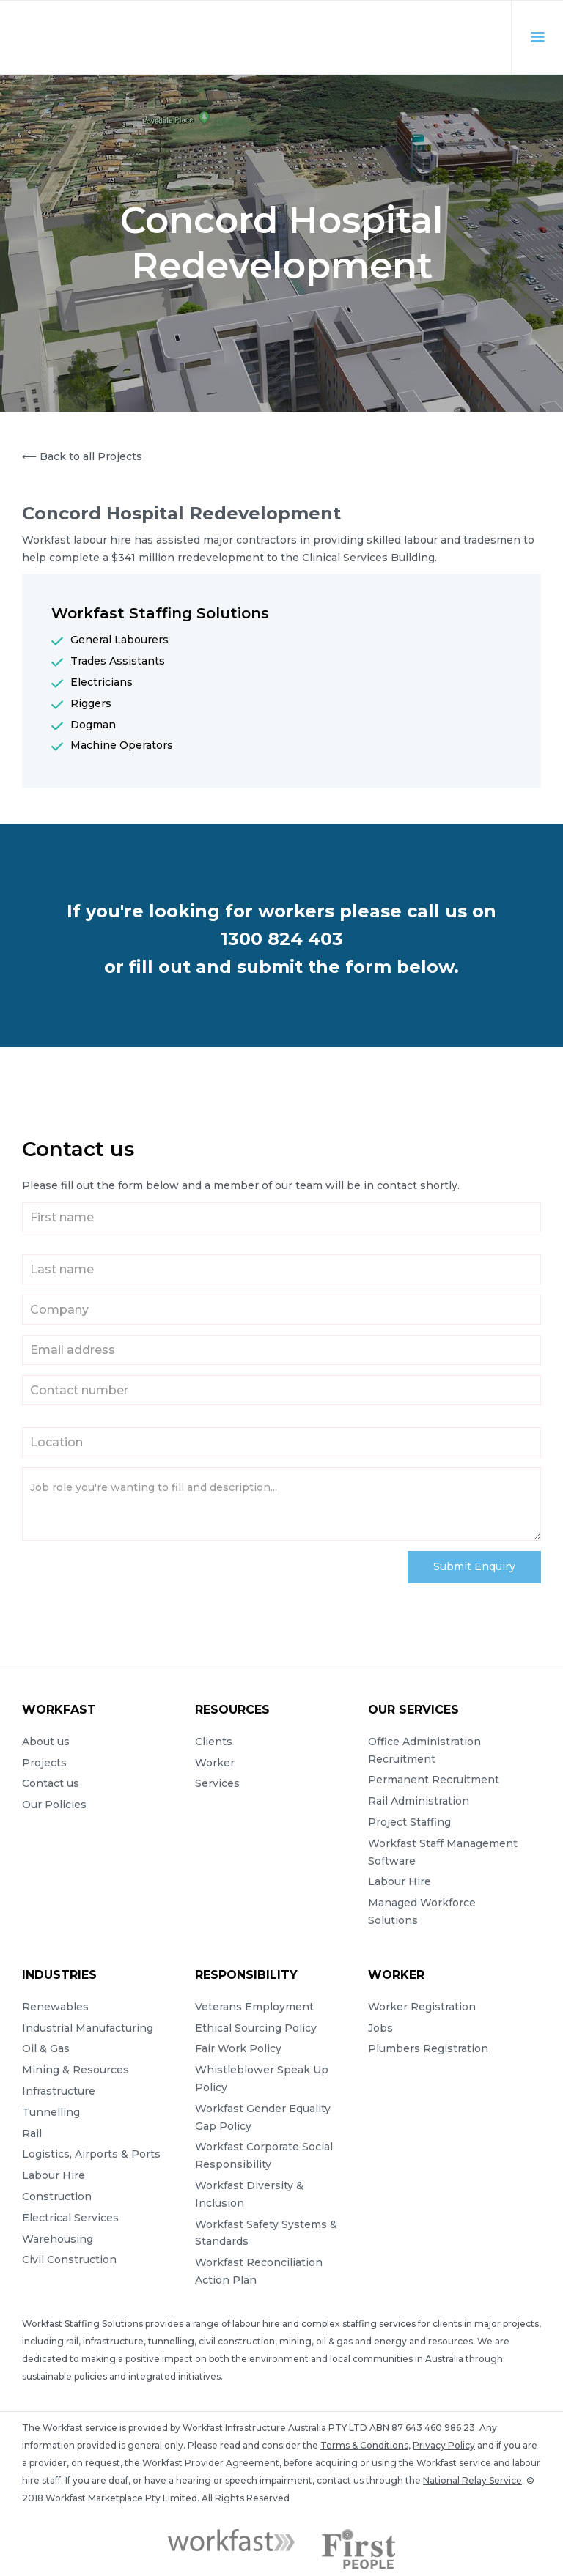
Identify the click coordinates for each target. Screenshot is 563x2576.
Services (217, 1783)
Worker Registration (422, 2006)
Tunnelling (51, 2112)
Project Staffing (409, 1822)
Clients (213, 1741)
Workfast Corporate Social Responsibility (264, 2155)
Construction (57, 2196)
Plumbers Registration (428, 2048)
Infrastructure (58, 2091)
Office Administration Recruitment (424, 1750)
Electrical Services (70, 2217)
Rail (32, 2133)
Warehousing (57, 2239)
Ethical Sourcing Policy (256, 2028)
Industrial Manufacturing (87, 2028)
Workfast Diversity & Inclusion (249, 2194)
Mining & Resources (75, 2069)
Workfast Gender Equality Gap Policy (263, 2117)
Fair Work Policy (238, 2048)
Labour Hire (399, 1881)
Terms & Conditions (364, 2445)
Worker (215, 1762)
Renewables (55, 2006)
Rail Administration (418, 1800)
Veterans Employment (254, 2006)
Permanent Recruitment (433, 1779)
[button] (529, 37)
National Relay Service (472, 2480)
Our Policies (54, 1804)
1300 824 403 (282, 939)
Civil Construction (69, 2259)
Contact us (50, 1783)
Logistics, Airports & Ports (91, 2154)
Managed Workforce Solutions (422, 1911)
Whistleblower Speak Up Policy (261, 2078)
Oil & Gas (46, 2048)
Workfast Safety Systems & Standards (266, 2233)
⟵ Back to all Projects (82, 456)
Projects (44, 1762)
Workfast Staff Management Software (443, 1852)
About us (46, 1741)
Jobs (380, 2028)
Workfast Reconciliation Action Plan (259, 2271)
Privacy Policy (444, 2445)
